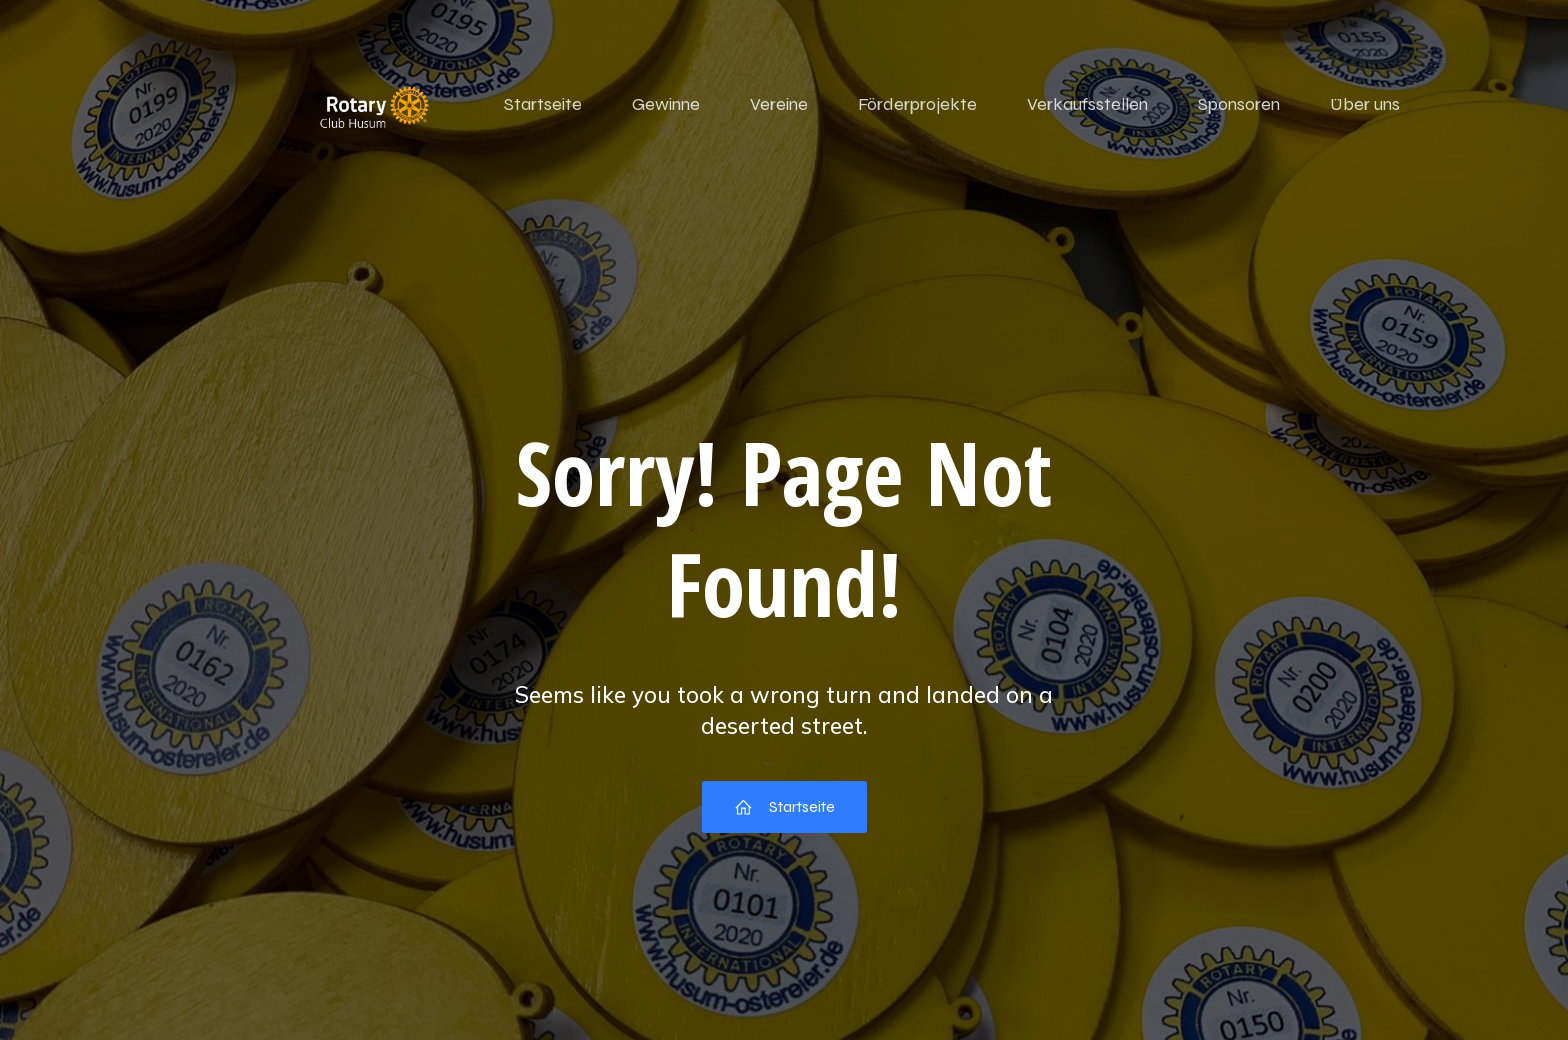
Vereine (779, 104)
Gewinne (666, 104)
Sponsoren (1239, 104)
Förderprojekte (917, 104)
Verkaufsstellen (1087, 104)
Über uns (1365, 104)
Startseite (543, 104)
